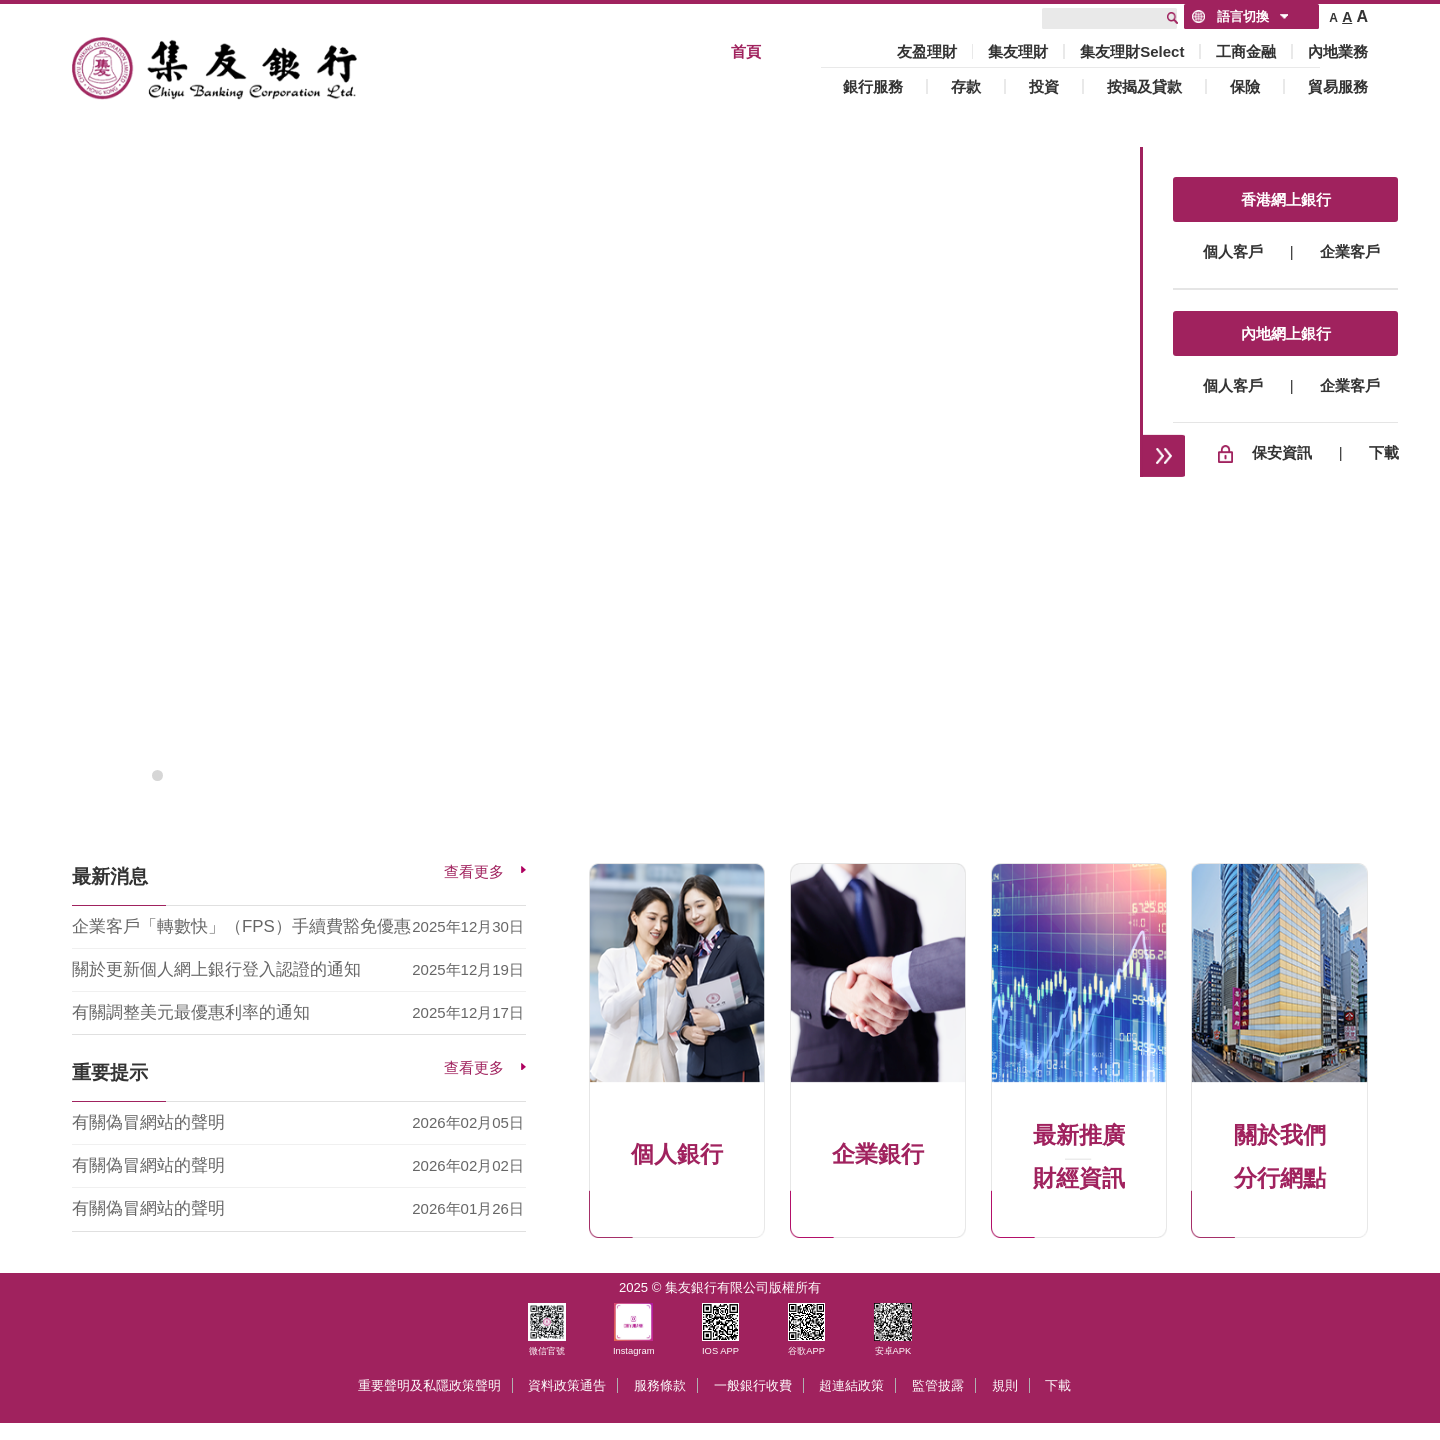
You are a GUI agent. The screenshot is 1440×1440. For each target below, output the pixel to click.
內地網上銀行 (1286, 333)
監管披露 (938, 1385)
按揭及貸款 (1144, 86)
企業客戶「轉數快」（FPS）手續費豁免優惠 (241, 926)
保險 (1245, 86)
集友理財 (1018, 51)
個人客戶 (1233, 251)
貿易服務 (1338, 86)
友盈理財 (927, 51)
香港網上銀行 (1286, 199)
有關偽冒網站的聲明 (148, 1122)
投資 (1044, 86)
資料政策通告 (567, 1385)
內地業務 (1338, 51)
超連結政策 (851, 1385)
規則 (1005, 1385)
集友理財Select (1132, 51)
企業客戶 (1350, 251)
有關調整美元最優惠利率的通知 (191, 1012)
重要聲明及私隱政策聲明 (429, 1385)
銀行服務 (873, 86)
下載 (1384, 452)
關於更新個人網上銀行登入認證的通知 (216, 969)
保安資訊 (1282, 452)
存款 (966, 86)
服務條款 (660, 1385)
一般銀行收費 (753, 1385)
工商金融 (1246, 51)
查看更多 (474, 871)
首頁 (746, 51)
